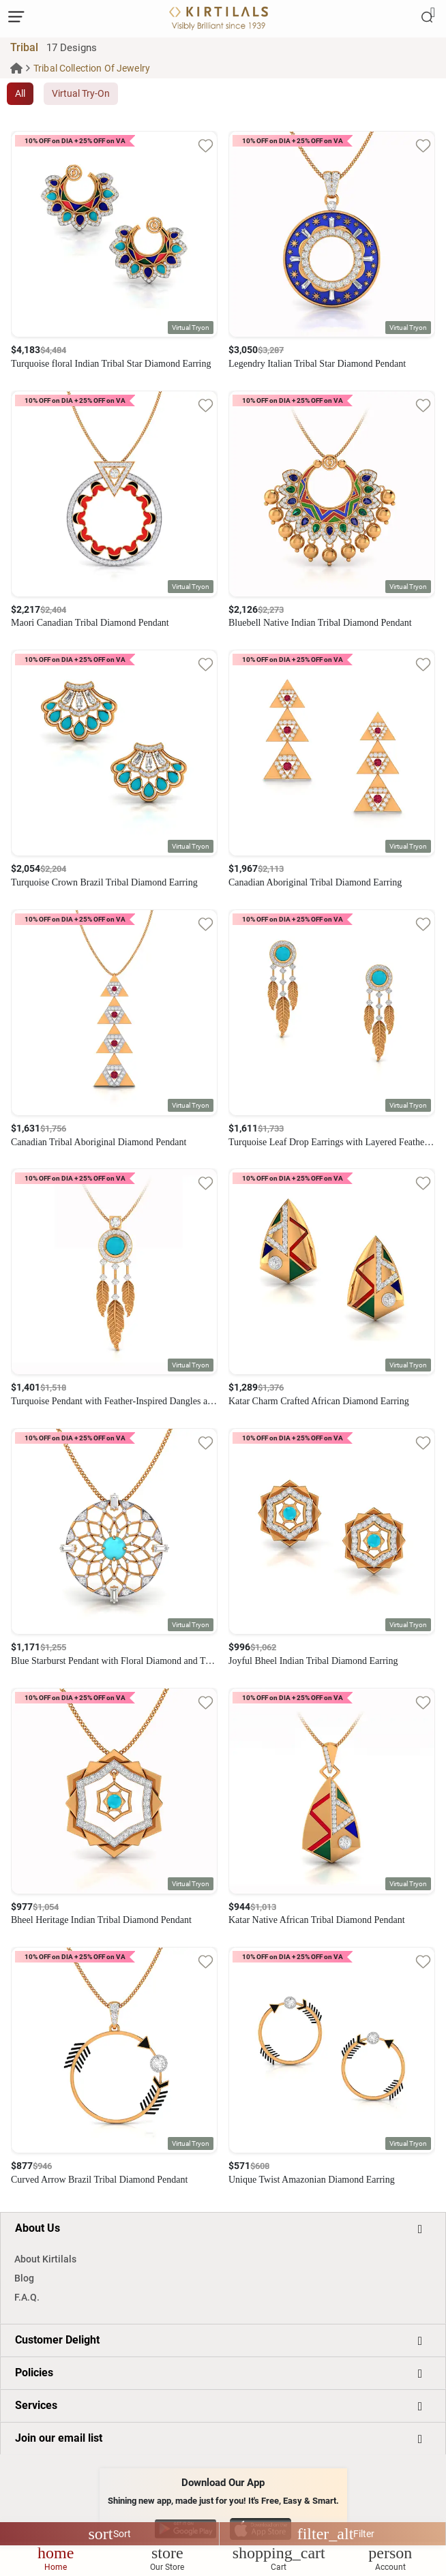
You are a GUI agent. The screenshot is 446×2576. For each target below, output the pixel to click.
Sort (110, 2534)
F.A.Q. (27, 2297)
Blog (24, 2278)
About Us (37, 2228)
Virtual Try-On (81, 93)
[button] (190, 327)
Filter (336, 2534)
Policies (34, 2372)
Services (36, 2405)
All (20, 93)
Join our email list (58, 2437)
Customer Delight (57, 2339)
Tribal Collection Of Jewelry (91, 68)
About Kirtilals (45, 2259)
